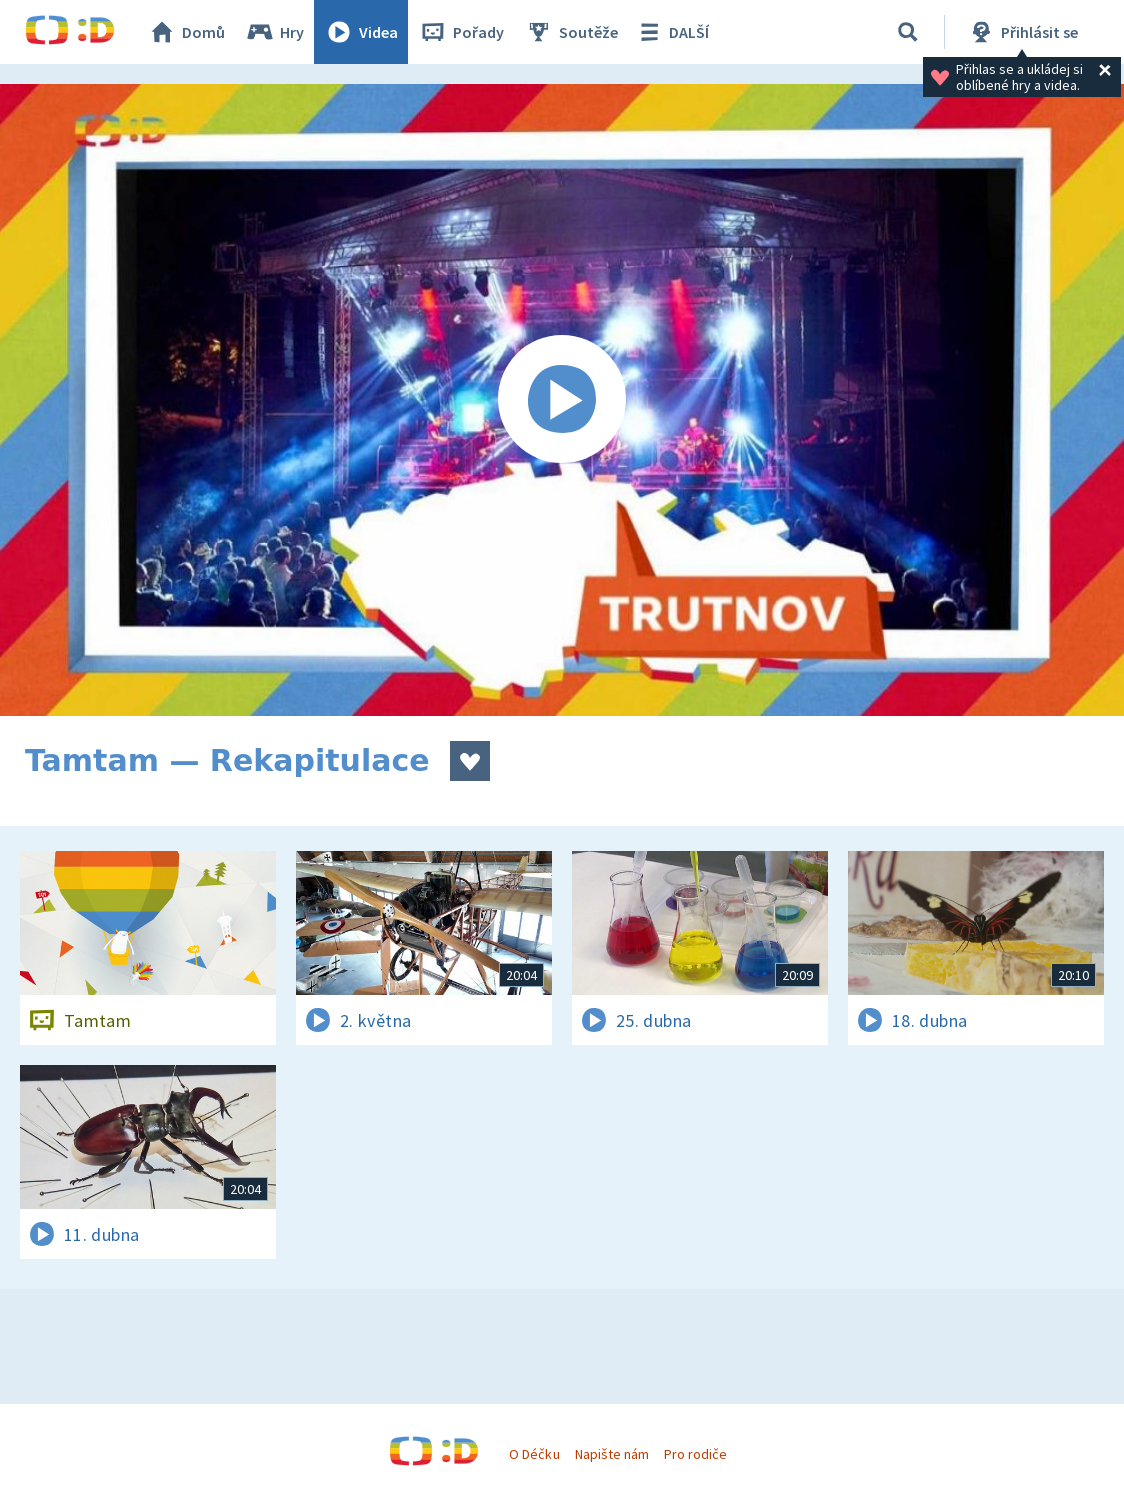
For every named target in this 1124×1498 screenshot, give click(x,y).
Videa (361, 32)
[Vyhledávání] (908, 32)
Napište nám (612, 1454)
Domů (186, 32)
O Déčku (534, 1454)
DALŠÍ (671, 32)
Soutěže (571, 32)
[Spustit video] (562, 400)
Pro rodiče (695, 1454)
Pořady (461, 32)
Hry (274, 32)
